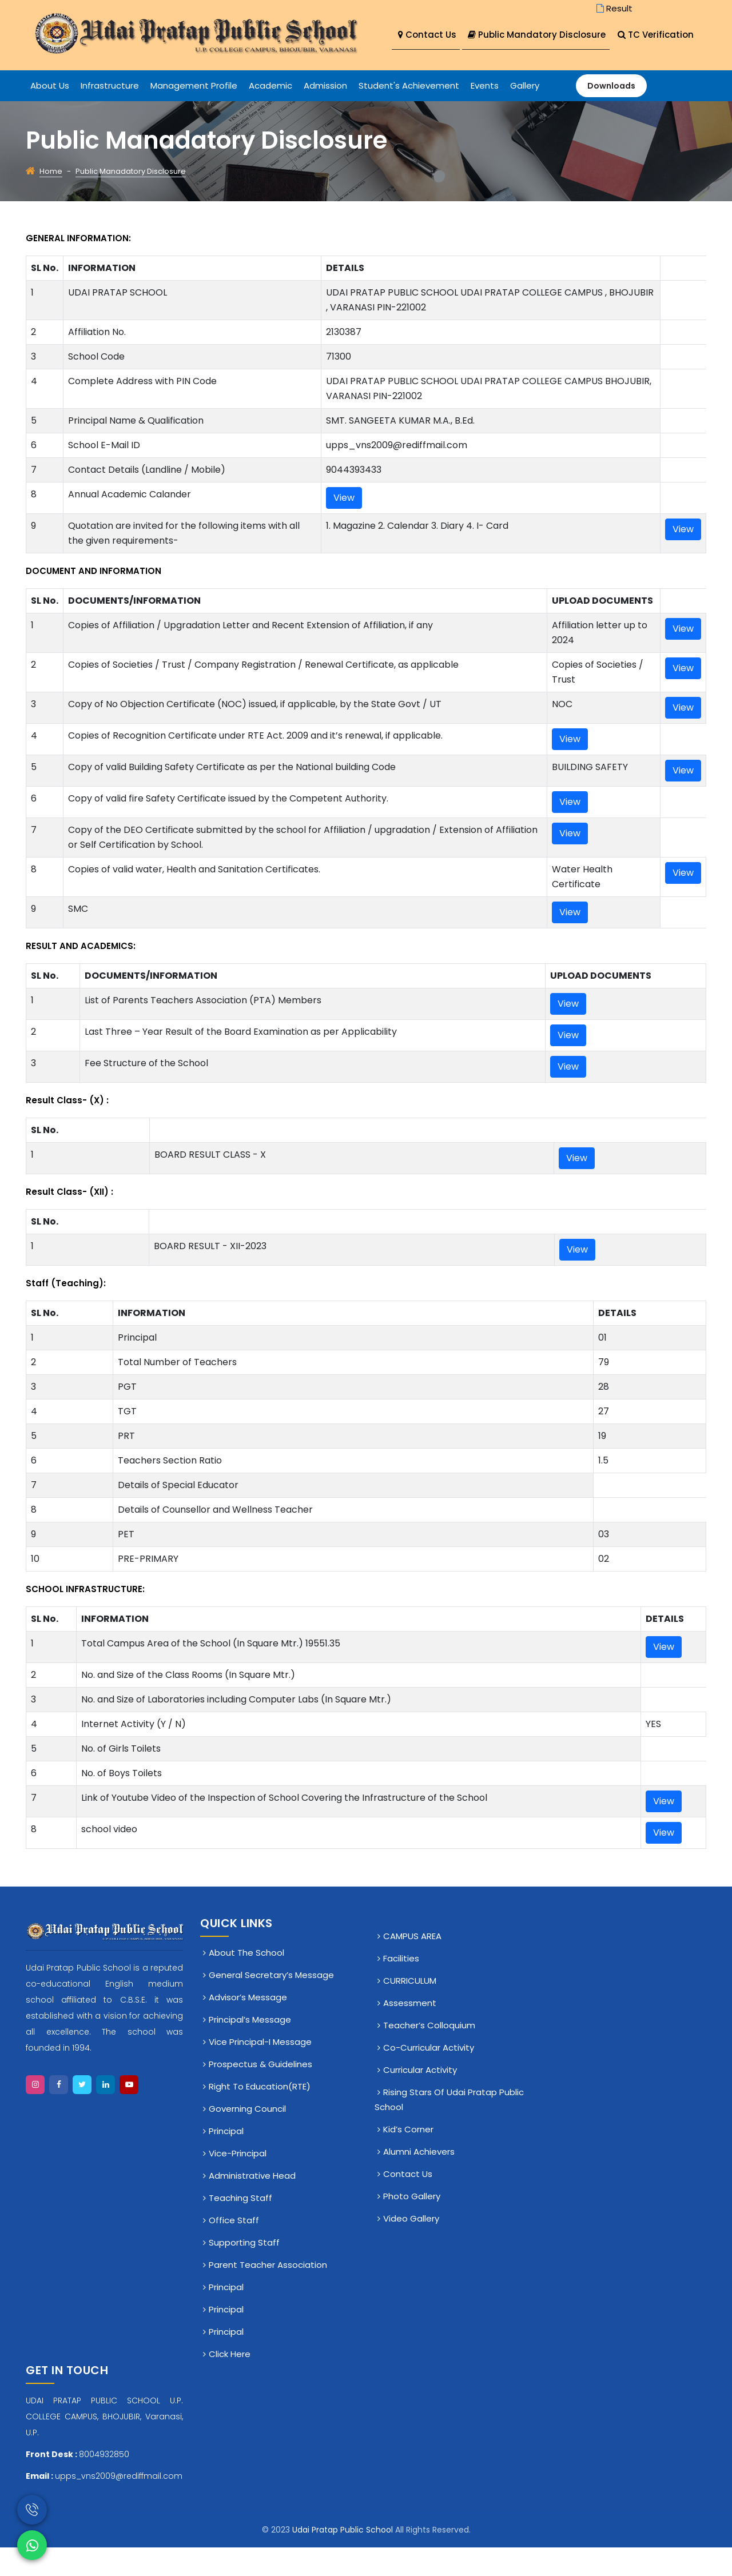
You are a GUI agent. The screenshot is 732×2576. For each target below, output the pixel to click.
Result (613, 8)
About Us (49, 114)
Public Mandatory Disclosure (542, 35)
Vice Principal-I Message (260, 2070)
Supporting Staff (244, 2271)
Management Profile (193, 114)
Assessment (409, 2031)
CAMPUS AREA (412, 1965)
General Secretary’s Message (271, 2003)
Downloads (611, 114)
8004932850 (104, 2483)
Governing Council (247, 2137)
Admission (325, 114)
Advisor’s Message (248, 2026)
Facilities (401, 1987)
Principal (226, 2160)
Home (50, 199)
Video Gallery (411, 2247)
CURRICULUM (409, 2009)
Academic (270, 114)
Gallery (524, 114)
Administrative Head (252, 2204)
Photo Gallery (411, 2225)
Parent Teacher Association (268, 2293)
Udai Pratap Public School (343, 2558)
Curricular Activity (420, 2098)
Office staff (234, 2249)
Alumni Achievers (419, 2180)
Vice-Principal (237, 2182)
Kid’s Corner (408, 2158)
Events (485, 114)
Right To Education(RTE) (260, 2115)
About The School (246, 1981)
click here (229, 2382)
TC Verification (436, 64)
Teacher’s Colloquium (429, 2054)
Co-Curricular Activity (428, 2076)
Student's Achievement (409, 114)
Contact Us (427, 35)
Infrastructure (110, 114)
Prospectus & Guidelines (260, 2093)
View (344, 526)
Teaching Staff (240, 2226)
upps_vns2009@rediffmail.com (118, 2504)
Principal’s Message (250, 2048)
